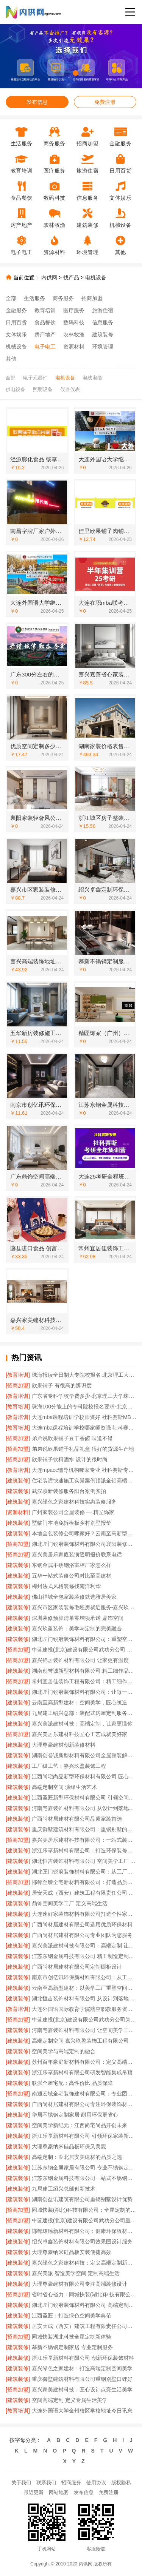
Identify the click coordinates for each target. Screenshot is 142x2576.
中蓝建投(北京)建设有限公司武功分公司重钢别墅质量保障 (84, 2220)
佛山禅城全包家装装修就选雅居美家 (74, 1597)
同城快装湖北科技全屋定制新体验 (71, 2337)
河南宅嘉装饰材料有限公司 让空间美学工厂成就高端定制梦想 (84, 2030)
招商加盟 (92, 298)
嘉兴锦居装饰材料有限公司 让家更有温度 (80, 1660)
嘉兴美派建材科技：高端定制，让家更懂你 (82, 1724)
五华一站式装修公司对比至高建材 (71, 1576)
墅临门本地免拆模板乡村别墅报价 (71, 1523)
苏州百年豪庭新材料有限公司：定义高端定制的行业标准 (84, 2062)
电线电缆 (92, 377)
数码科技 (73, 322)
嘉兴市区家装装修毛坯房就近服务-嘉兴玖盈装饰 (84, 1607)
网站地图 (59, 2492)
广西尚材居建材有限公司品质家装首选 (77, 1819)
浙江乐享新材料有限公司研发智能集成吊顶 (82, 2072)
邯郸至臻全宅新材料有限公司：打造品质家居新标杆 (84, 1882)
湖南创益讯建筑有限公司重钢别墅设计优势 (82, 2199)
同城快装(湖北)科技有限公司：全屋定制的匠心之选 (84, 2210)
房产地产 (45, 334)
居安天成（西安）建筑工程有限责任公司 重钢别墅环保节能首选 (84, 1893)
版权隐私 (121, 2482)
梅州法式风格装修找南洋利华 (66, 1586)
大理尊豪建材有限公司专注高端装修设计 (79, 2284)
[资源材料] (18, 1512)
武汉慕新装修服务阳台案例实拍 (69, 1491)
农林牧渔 (73, 334)
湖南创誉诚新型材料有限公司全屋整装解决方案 (84, 1755)
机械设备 (16, 346)
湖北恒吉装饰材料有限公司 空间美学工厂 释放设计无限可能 (84, 1861)
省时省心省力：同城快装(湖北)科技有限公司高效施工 (84, 2294)
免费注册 (104, 102)
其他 (11, 358)
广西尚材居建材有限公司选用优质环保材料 (82, 1924)
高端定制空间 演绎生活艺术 (64, 1787)
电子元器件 (35, 377)
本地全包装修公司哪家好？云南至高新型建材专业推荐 (84, 1533)
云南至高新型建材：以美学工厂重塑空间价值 (84, 1988)
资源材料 (73, 346)
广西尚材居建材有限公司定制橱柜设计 (77, 1967)
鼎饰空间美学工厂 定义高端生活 (70, 1903)
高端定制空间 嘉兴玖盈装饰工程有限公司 (80, 2041)
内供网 (49, 277)
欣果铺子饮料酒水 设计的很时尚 (70, 1459)
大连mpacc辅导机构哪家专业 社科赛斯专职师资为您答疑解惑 (84, 1470)
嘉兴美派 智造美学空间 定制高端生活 (76, 2273)
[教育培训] (18, 1375)
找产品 (71, 277)
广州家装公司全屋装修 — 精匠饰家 (73, 1512)
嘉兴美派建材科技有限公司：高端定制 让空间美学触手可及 (84, 1946)
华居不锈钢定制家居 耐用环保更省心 (75, 2115)
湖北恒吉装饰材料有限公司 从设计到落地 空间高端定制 (84, 1998)
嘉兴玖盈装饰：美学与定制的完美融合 (77, 1628)
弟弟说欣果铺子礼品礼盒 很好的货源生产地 (83, 1449)
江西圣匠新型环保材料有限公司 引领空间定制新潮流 (84, 1798)
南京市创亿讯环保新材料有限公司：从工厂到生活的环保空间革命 (84, 1977)
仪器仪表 (70, 389)
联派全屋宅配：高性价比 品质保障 (72, 2083)
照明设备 (43, 389)
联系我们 (46, 2482)
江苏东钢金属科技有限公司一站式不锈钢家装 (84, 2178)
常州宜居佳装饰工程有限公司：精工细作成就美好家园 (84, 1681)
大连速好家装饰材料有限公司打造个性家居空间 (84, 1914)
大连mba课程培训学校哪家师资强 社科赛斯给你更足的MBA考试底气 (84, 1428)
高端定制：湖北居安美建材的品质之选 (77, 2157)
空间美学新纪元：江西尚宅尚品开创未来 (79, 2125)
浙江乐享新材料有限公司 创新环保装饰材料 (83, 2358)
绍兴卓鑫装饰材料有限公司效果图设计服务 (82, 2242)
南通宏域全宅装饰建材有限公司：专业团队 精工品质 (84, 2094)
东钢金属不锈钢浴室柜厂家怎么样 (71, 1565)
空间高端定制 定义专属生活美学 (70, 2400)
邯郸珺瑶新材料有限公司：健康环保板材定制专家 (84, 2231)
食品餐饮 (45, 322)
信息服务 (102, 322)
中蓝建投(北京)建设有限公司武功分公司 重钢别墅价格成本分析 (84, 1650)
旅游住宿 (102, 310)
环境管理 (102, 346)
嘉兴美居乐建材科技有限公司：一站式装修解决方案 (84, 1840)
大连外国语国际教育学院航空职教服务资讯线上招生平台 (84, 2009)
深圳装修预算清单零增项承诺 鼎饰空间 (77, 1618)
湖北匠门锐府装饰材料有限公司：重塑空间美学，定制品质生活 (84, 1639)
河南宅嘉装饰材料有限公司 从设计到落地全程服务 (84, 1808)
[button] (58, 73)
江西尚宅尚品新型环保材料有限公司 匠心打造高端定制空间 (84, 1776)
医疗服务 (73, 310)
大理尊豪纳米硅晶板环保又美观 (69, 2146)
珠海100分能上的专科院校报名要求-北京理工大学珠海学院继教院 (84, 1407)
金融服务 (16, 310)
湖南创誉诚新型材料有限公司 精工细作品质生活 (84, 1671)
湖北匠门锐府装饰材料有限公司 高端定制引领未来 (84, 2305)
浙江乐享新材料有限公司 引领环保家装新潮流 (84, 2136)
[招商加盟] (18, 1385)
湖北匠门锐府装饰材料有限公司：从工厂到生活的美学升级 (84, 1872)
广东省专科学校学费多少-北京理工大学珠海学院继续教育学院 (84, 1396)
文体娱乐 (16, 334)
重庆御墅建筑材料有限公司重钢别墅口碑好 (82, 2379)
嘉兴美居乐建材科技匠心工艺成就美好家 (79, 1734)
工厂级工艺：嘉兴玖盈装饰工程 (69, 1766)
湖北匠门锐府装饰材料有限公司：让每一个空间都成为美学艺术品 (84, 1692)
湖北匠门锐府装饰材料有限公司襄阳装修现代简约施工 (84, 1544)
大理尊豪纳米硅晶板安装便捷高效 (71, 2252)
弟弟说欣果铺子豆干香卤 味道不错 (72, 1438)
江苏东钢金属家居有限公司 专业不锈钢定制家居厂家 (84, 2168)
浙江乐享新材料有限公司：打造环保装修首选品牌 (84, 1850)
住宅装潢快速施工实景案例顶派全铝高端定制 (84, 1481)
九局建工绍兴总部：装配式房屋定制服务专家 (84, 1713)
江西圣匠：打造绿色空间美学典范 (71, 2316)
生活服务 (34, 298)
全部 (11, 298)
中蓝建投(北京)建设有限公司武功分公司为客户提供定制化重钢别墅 (84, 2020)
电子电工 (45, 346)
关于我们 (21, 2482)
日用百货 (16, 322)
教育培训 (45, 310)
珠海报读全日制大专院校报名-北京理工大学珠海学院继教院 (84, 1375)
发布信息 (37, 102)
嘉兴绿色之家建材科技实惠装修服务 (74, 1502)
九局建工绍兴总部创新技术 (63, 2189)
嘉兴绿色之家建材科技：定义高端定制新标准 (84, 2263)
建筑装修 (102, 334)
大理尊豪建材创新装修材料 (63, 1745)
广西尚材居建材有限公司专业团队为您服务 (82, 1935)
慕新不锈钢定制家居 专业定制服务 (72, 2347)
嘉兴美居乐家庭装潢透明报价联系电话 (77, 1554)
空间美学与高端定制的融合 (63, 2051)
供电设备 (15, 389)
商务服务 (63, 298)
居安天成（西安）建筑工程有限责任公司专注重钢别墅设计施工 (84, 2326)
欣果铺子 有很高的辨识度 (62, 1385)
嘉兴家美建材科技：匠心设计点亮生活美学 (82, 2389)
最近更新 (34, 2492)
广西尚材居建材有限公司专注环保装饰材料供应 (84, 2104)
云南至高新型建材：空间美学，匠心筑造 (79, 1702)
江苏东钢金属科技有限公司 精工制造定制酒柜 (84, 1956)
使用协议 (96, 2482)
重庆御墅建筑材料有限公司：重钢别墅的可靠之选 (84, 1829)
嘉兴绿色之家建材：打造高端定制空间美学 (82, 2368)
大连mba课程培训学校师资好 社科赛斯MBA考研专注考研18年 (84, 1417)
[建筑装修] (18, 1481)
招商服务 (71, 2482)
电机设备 (95, 277)
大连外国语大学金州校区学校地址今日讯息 (82, 2411)
